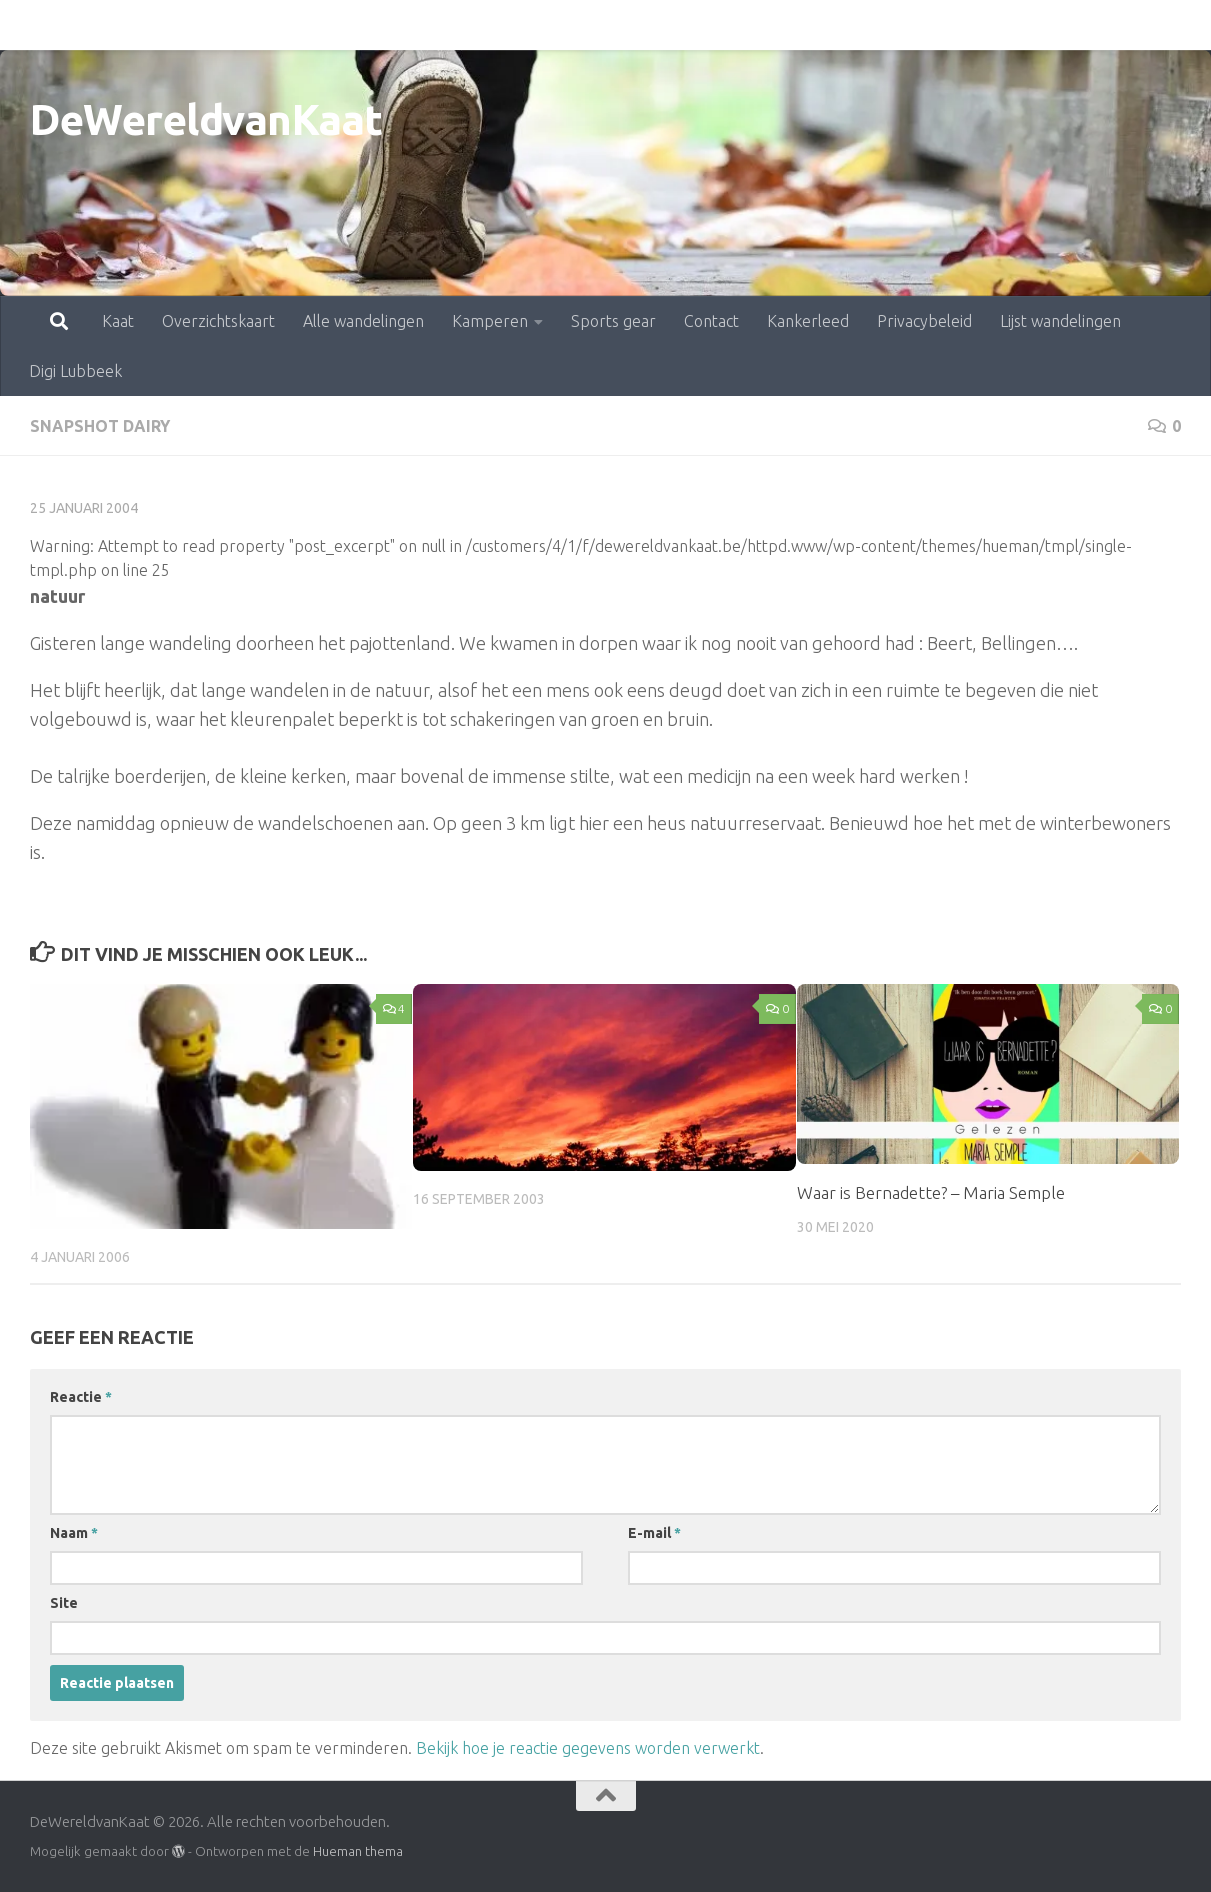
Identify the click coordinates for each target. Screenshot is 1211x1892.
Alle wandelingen (275, 25)
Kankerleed (720, 25)
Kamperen (402, 25)
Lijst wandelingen (972, 25)
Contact (623, 25)
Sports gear (525, 25)
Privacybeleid (836, 25)
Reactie (81, 1397)
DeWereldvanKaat (206, 119)
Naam (74, 1533)
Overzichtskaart (130, 25)
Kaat (30, 25)
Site (64, 1603)
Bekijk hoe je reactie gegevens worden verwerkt (588, 1748)
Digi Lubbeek (1107, 25)
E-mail (654, 1533)
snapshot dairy (100, 426)
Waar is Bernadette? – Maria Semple (931, 1192)
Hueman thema (358, 1851)
